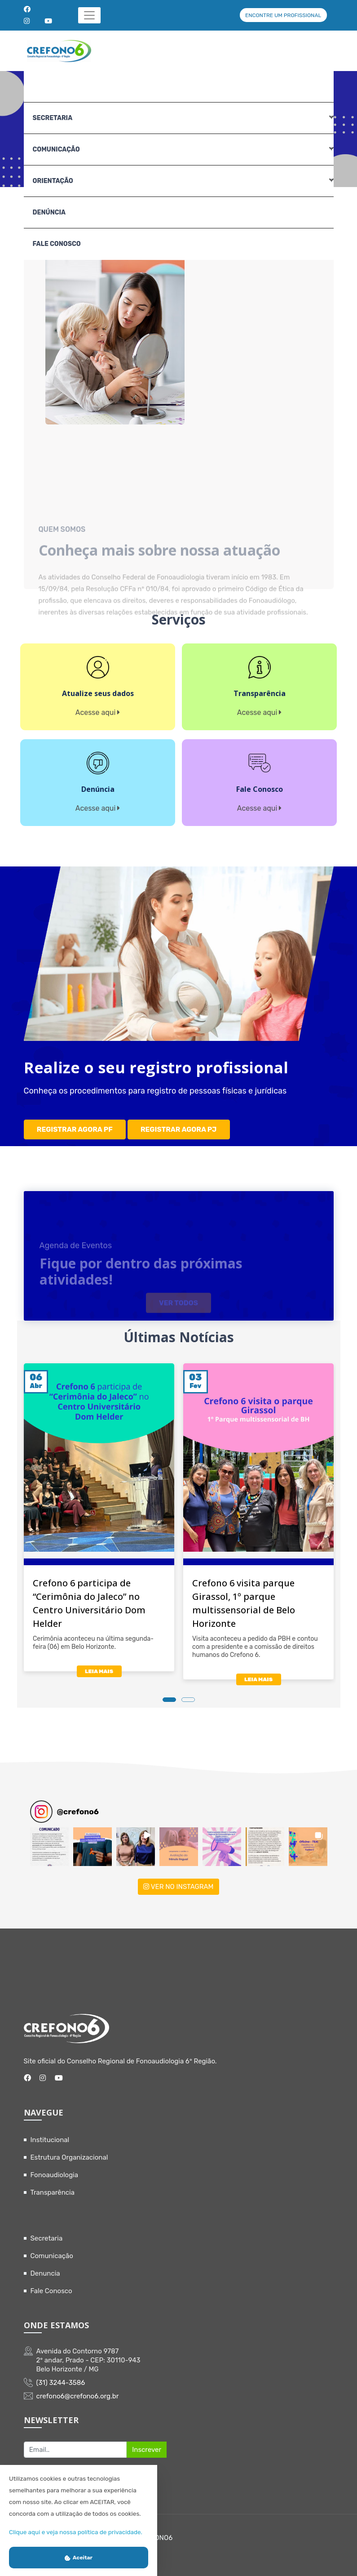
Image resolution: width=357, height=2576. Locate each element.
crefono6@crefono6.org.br (77, 2390)
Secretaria (47, 2232)
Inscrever (146, 2443)
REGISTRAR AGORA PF (75, 1126)
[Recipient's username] (75, 2443)
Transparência (53, 2186)
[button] (49, 1840)
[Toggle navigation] (89, 15)
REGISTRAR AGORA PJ (180, 1126)
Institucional (50, 2134)
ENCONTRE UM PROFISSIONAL (283, 15)
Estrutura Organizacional (69, 2151)
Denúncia (49, 212)
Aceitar (79, 2557)
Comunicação (52, 2250)
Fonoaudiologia (55, 2169)
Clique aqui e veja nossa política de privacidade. (75, 2532)
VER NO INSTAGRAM (178, 1880)
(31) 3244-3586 (60, 2376)
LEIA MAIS (98, 1665)
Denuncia (45, 2267)
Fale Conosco (57, 244)
